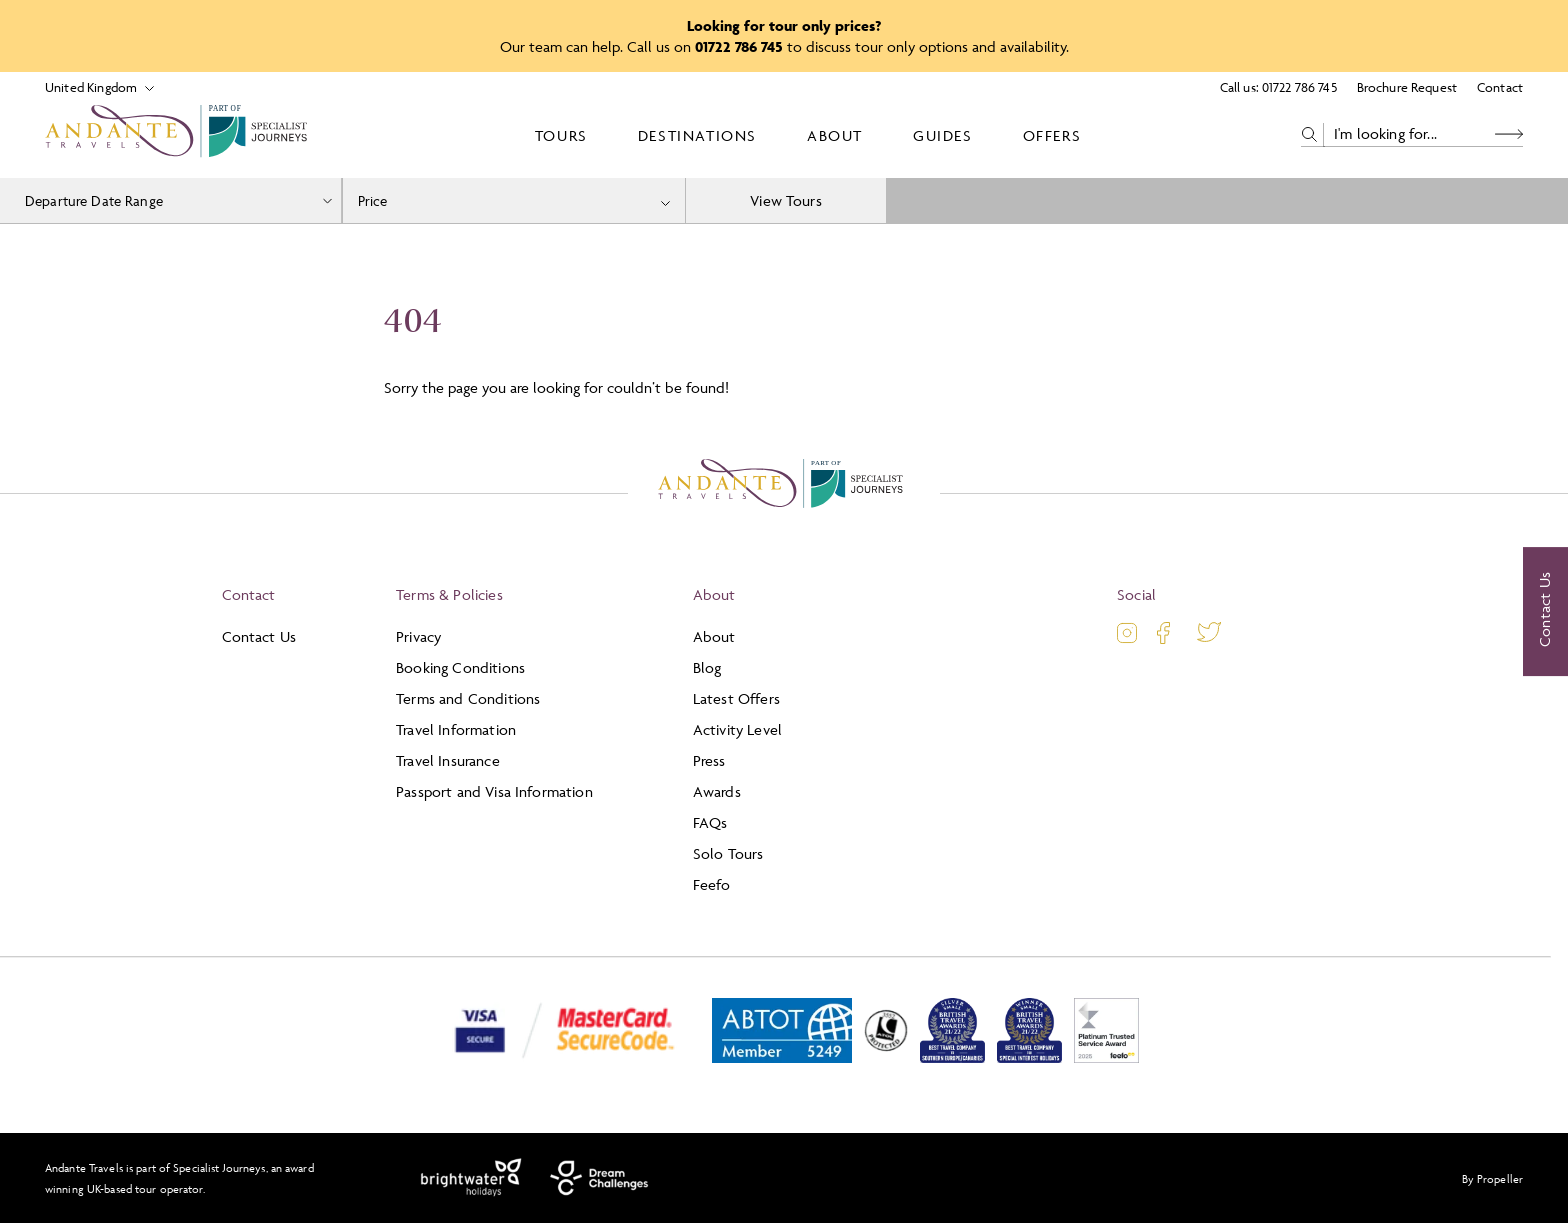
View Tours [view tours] (786, 200)
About (835, 135)
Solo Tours (728, 853)
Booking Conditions (460, 667)
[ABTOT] (782, 1058)
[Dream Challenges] (599, 1178)
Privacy (418, 636)
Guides (943, 135)
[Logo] (180, 135)
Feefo (712, 884)
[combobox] (514, 200)
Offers (1052, 135)
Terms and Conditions (468, 698)
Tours (561, 135)
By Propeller (1492, 1178)
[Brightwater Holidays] (471, 1178)
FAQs (710, 822)
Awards (717, 791)
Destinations (697, 135)
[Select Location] (91, 87)
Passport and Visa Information (494, 791)
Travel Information (456, 729)
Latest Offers (736, 698)
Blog (707, 667)
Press (709, 760)
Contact (1500, 87)
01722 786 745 (1299, 87)
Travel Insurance (448, 760)
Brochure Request (1407, 87)
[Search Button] (1509, 134)
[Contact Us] (1545, 612)
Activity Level (737, 729)
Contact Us (259, 636)
